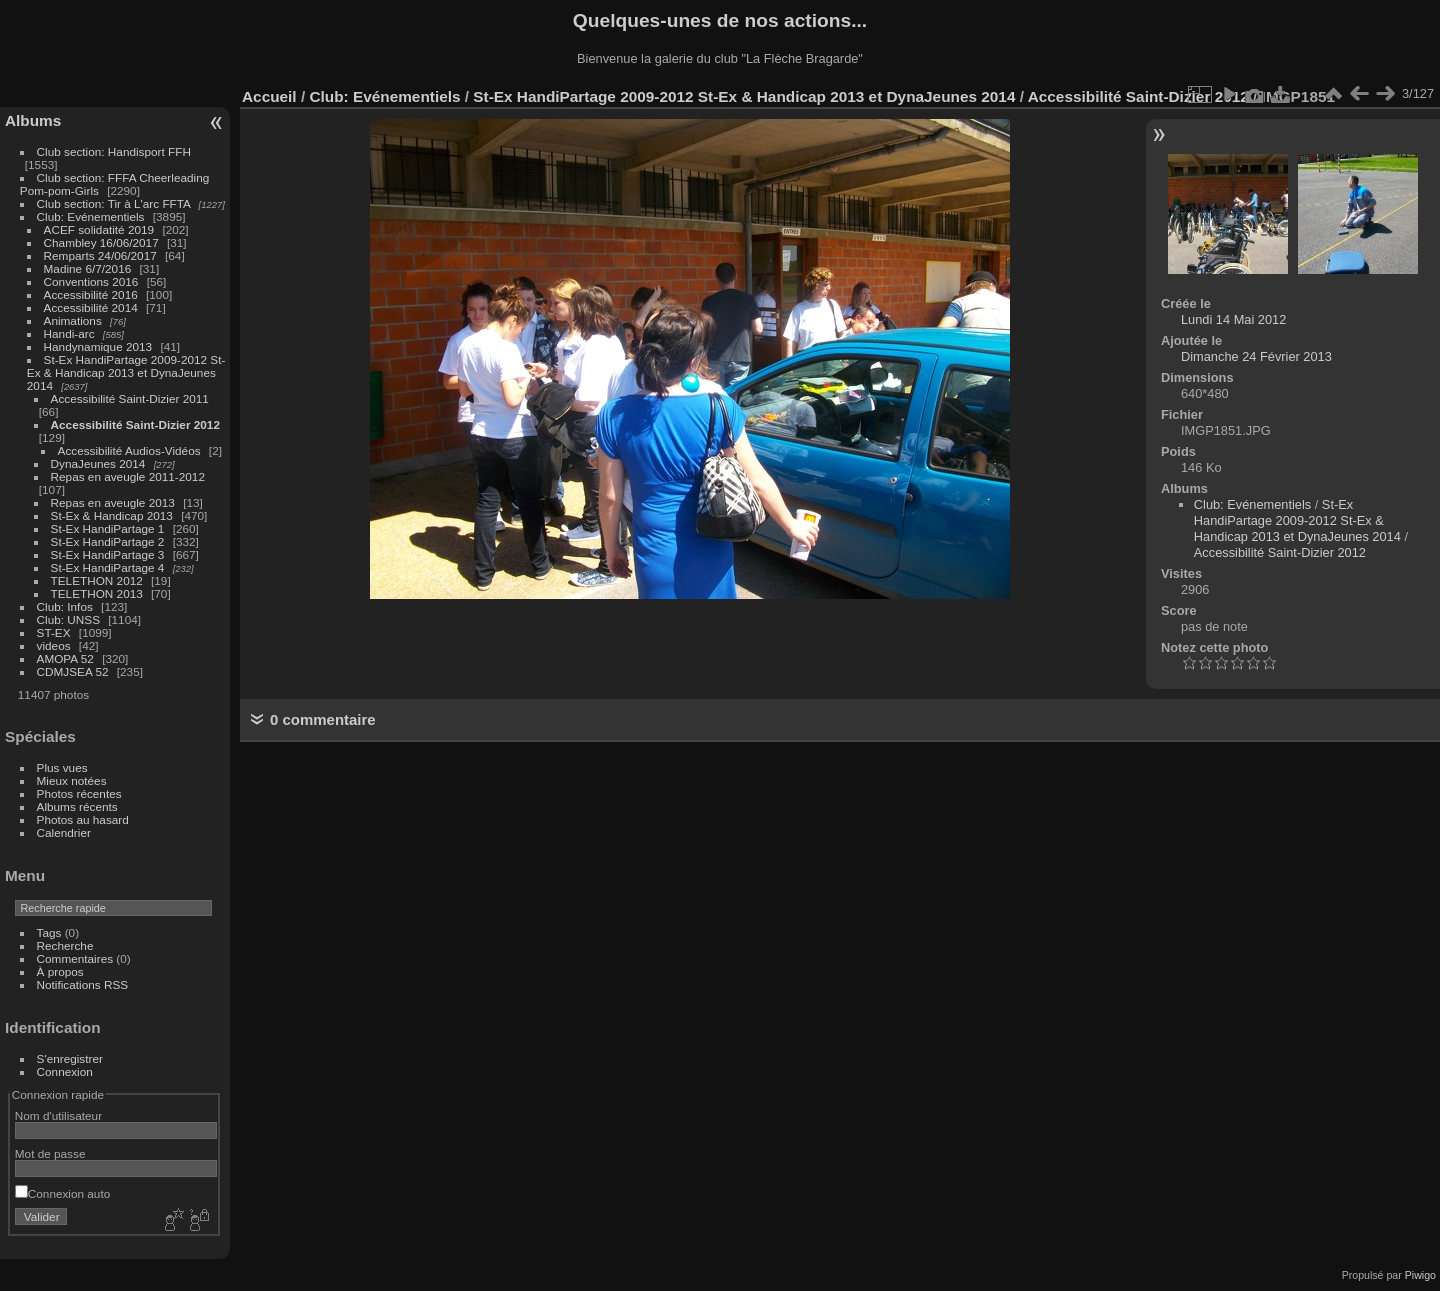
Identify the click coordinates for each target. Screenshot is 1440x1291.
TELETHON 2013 (97, 593)
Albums (33, 120)
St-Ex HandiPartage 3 (108, 554)
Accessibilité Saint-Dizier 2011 (130, 398)
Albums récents (77, 806)
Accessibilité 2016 (91, 294)
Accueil (269, 96)
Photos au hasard (83, 819)
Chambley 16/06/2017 (101, 242)
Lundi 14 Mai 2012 (1233, 319)
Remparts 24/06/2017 (100, 255)
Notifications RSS (83, 984)
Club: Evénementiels (91, 216)
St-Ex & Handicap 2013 (112, 515)
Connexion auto (62, 1193)
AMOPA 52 (65, 658)
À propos (60, 971)
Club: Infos (65, 606)
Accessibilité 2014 (91, 307)
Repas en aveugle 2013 (113, 502)
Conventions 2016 (91, 281)
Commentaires (75, 958)
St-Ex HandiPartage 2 (108, 541)
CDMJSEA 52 (73, 671)
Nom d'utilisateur (58, 1115)
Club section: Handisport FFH (114, 151)
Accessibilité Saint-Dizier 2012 (135, 424)
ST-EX (54, 632)
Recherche (65, 945)
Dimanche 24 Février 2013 (1256, 356)
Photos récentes (79, 793)
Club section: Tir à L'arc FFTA (114, 203)
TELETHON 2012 (97, 580)
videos (54, 645)
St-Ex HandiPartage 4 (108, 567)
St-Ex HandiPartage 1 (108, 528)
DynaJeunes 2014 (98, 463)
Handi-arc (69, 333)
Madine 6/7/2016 (88, 268)
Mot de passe (50, 1153)
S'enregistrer (70, 1058)
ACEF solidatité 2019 (99, 229)
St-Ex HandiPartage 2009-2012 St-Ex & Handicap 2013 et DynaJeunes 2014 (126, 372)
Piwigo (1420, 1275)
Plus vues (62, 767)
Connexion (65, 1071)
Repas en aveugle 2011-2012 (128, 476)
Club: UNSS (68, 619)
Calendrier (64, 832)
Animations (73, 320)
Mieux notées (72, 780)
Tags (49, 932)
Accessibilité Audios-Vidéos (129, 450)
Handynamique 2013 (98, 346)
